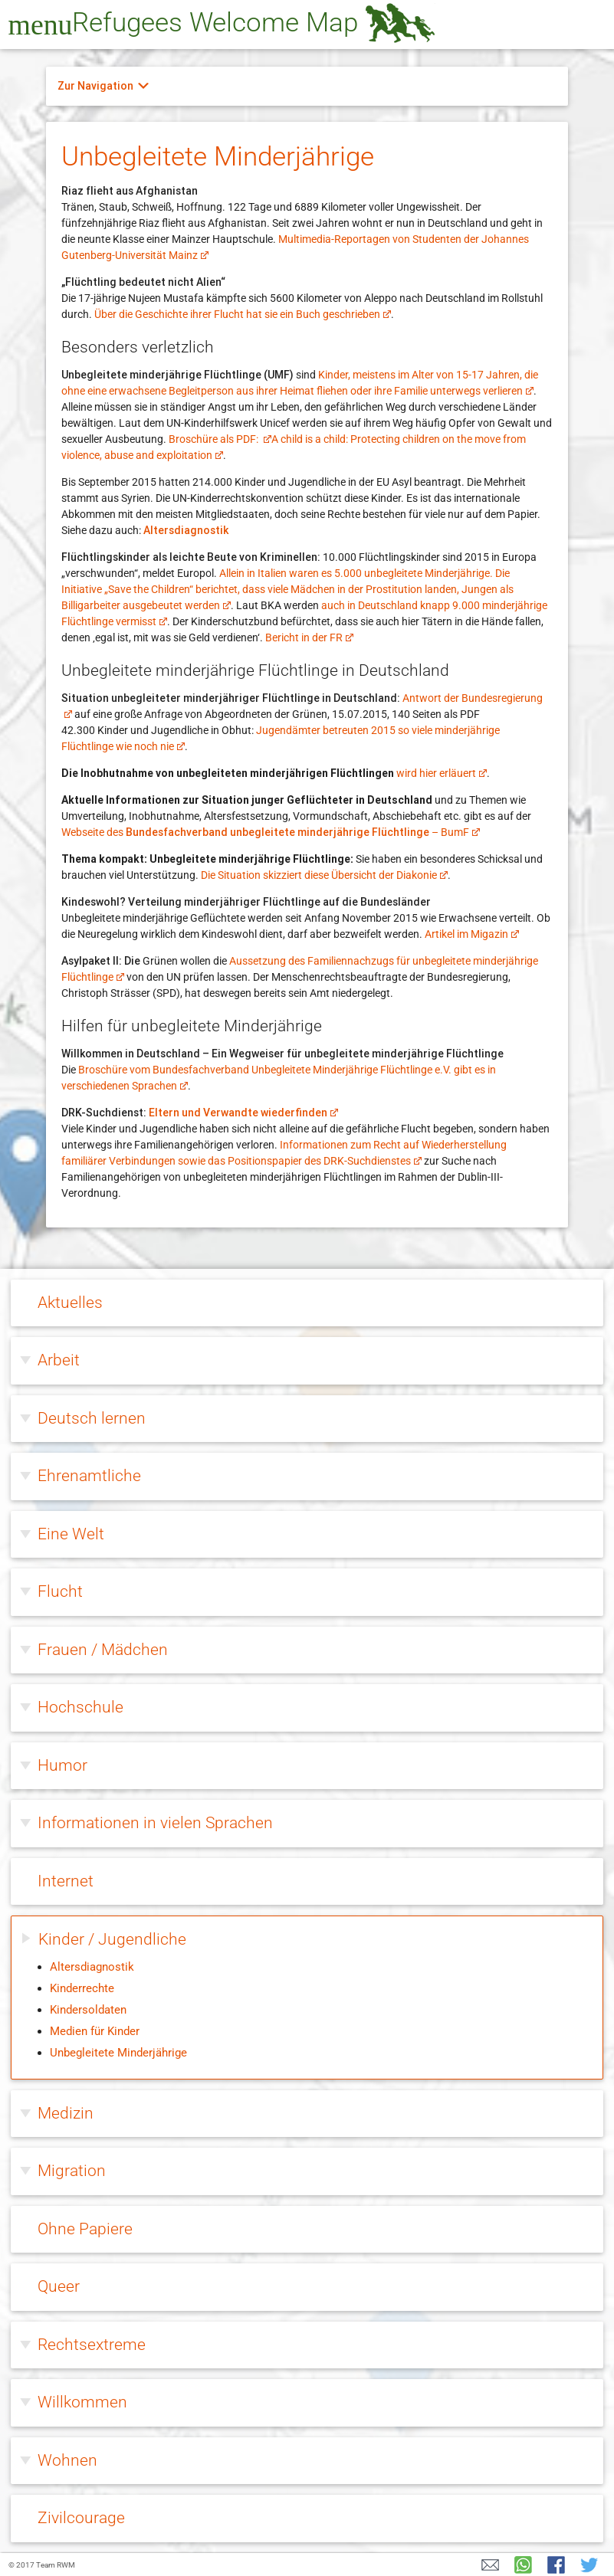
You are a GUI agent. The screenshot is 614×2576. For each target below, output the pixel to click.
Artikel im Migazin (472, 934)
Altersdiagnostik (185, 530)
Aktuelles (70, 1302)
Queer (59, 2286)
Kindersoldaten (88, 2010)
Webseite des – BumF (270, 832)
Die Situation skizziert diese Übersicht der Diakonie (324, 875)
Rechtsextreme (92, 2344)
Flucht (60, 1591)
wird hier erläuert (441, 773)
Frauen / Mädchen (103, 1649)
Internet (66, 1881)
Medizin (66, 2113)
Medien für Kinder (95, 2031)
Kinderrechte (82, 1988)
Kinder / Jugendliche (112, 1939)
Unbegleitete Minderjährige (118, 2053)
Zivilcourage (81, 2518)
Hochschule (80, 1707)
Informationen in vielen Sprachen (155, 1823)
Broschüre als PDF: (220, 439)
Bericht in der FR (309, 637)
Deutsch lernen (92, 1418)
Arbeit (59, 1360)
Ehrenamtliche (89, 1476)
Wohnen (67, 2460)
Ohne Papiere (85, 2229)
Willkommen (82, 2402)
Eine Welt (71, 1534)
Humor (62, 1765)
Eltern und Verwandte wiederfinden (243, 1112)
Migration (72, 2170)
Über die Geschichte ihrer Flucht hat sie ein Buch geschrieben (242, 314)
